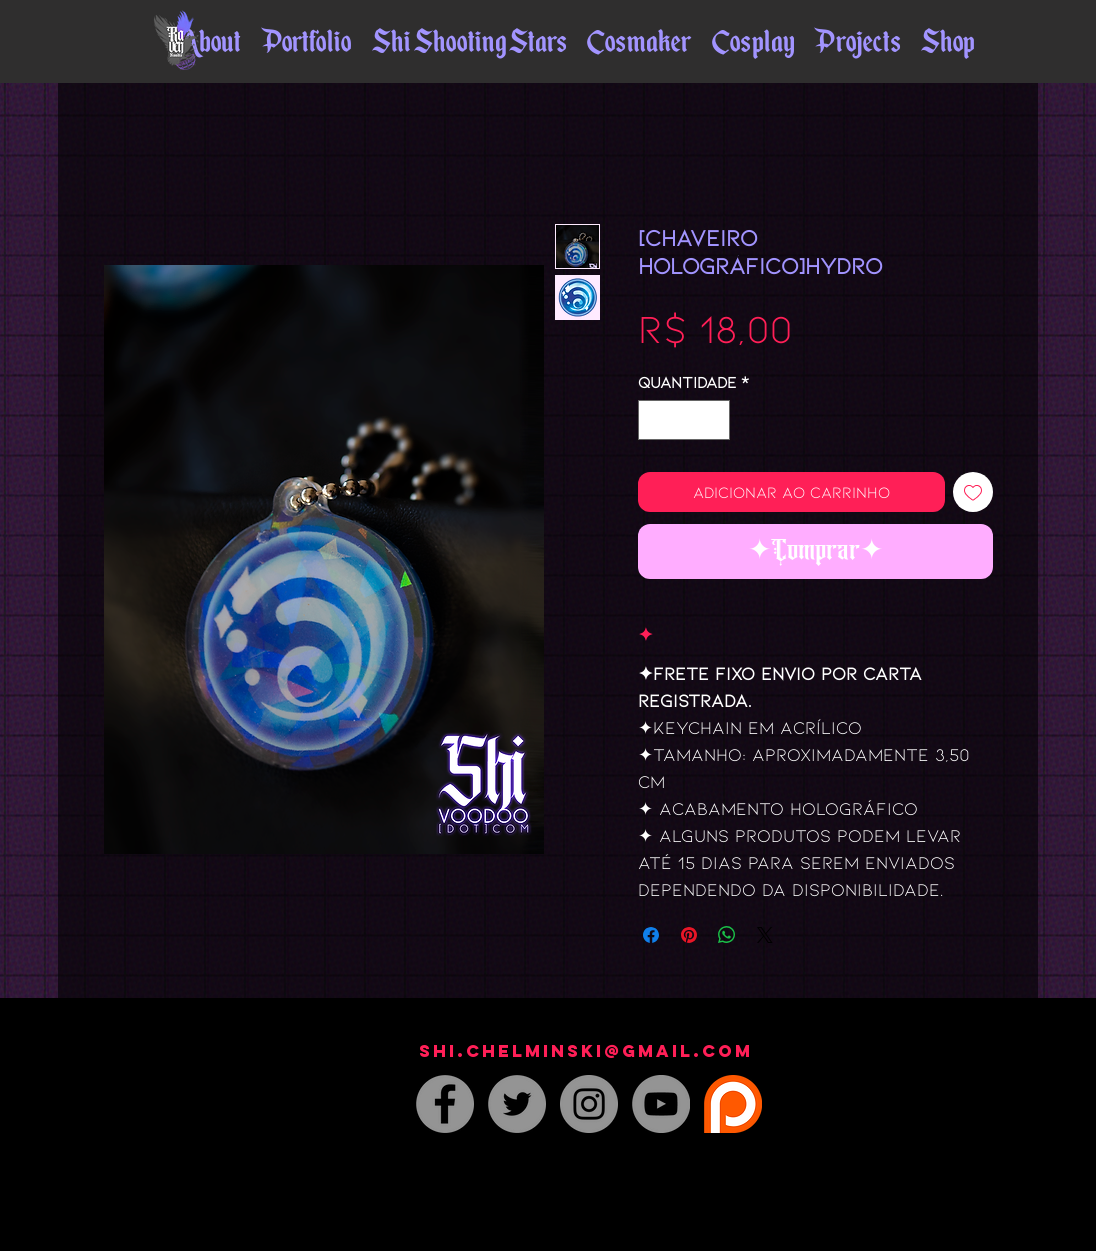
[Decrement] (655, 420)
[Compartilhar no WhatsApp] (727, 935)
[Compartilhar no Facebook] (651, 935)
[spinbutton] (684, 420)
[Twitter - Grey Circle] (517, 1104)
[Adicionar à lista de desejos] (973, 492)
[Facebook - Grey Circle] (445, 1104)
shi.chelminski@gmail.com (586, 1051)
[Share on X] (765, 935)
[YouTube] (661, 1104)
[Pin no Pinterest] (689, 935)
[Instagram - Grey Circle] (589, 1104)
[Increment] (713, 420)
